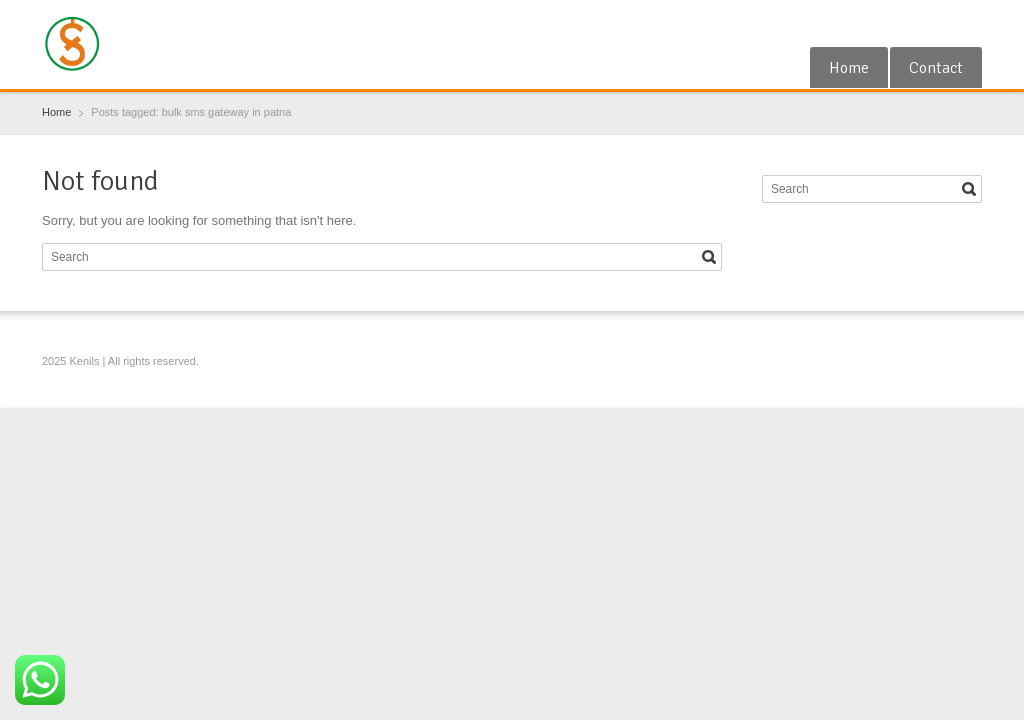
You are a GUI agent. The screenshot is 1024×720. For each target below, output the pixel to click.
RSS (937, 23)
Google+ (905, 23)
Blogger (970, 23)
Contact (936, 68)
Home (849, 68)
